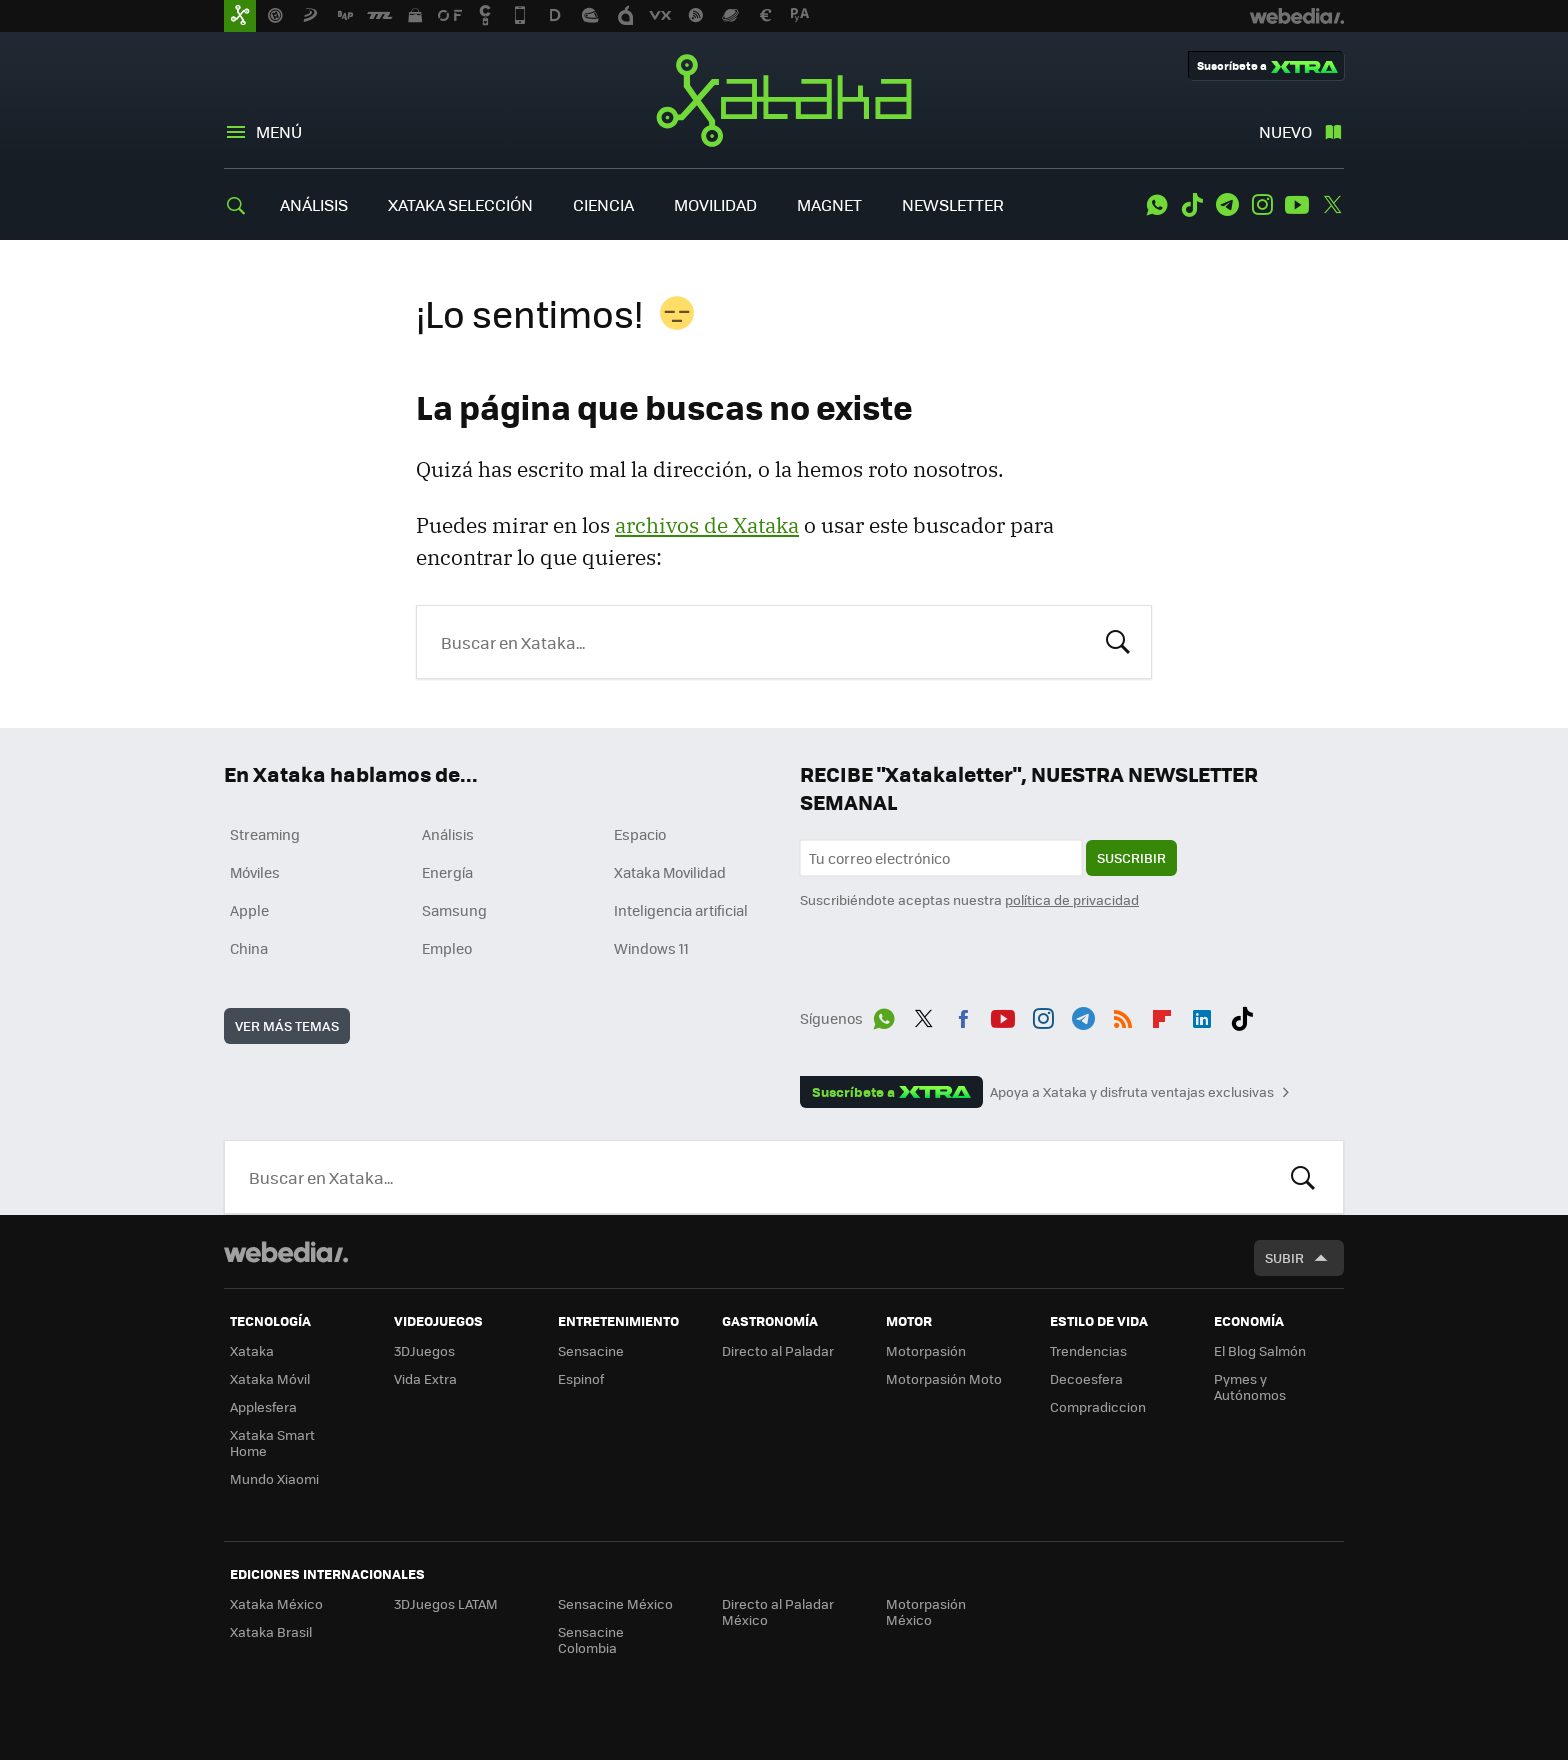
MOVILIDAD (715, 204)
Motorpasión (926, 1350)
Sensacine (591, 1350)
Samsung (454, 910)
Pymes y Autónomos (1250, 1386)
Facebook (963, 1015)
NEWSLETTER (953, 204)
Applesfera (263, 1406)
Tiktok (1192, 205)
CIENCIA (603, 204)
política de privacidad (1072, 899)
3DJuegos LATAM (446, 1603)
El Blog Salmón (1260, 1350)
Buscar (1118, 640)
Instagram (1262, 205)
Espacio (640, 834)
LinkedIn (1202, 1015)
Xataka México (276, 1603)
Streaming (265, 834)
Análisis (448, 834)
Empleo (447, 948)
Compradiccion (1098, 1406)
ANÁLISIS (314, 204)
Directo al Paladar (778, 1350)
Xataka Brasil (271, 1631)
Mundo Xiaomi (274, 1478)
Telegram (1227, 205)
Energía (447, 872)
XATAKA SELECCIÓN (460, 204)
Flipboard (1162, 1015)
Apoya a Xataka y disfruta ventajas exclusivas (1132, 1092)
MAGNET (829, 204)
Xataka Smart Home (272, 1442)
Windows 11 (651, 948)
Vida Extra (425, 1378)
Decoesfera (1086, 1378)
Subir (1284, 1257)
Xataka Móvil (270, 1378)
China (249, 948)
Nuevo (1285, 131)
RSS (1123, 1015)
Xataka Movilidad (670, 872)
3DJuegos (424, 1350)
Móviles (255, 872)
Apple (249, 910)
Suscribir (1131, 857)
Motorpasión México (926, 1611)
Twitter (1332, 205)
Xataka (784, 100)
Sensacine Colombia (591, 1639)
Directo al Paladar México (778, 1611)
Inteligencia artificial (681, 910)
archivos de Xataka (707, 525)
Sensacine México (615, 1603)
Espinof (581, 1378)
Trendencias (1088, 1350)
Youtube (1297, 205)
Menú (279, 131)
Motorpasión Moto (944, 1378)
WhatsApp (1157, 205)
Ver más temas (287, 1025)
